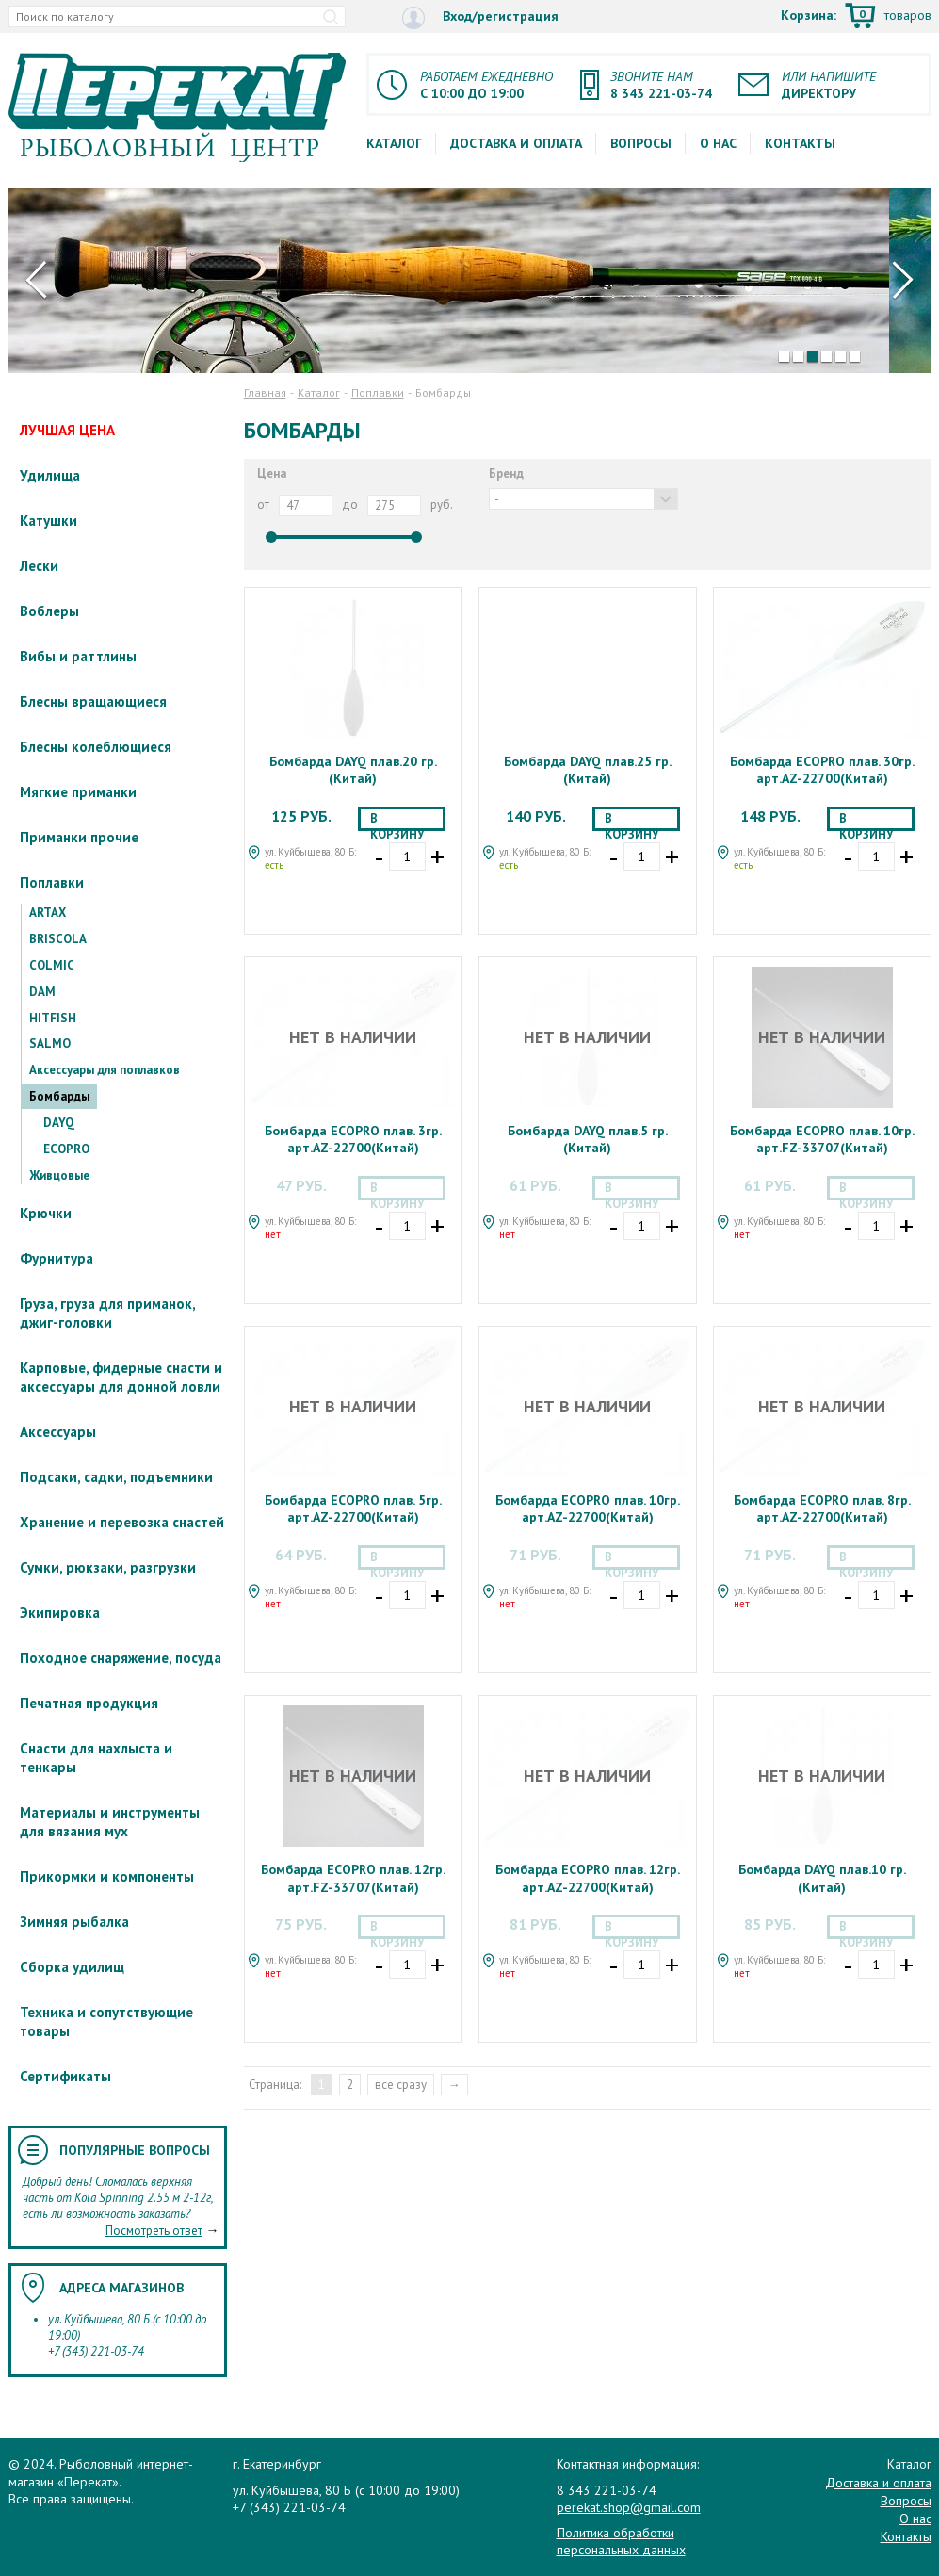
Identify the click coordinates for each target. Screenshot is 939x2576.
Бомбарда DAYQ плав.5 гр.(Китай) (588, 1139)
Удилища (50, 475)
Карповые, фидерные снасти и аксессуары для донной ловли (121, 1377)
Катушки (48, 521)
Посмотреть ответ (153, 2231)
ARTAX (47, 913)
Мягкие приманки (78, 792)
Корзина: (856, 17)
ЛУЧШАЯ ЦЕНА (67, 430)
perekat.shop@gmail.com (629, 2507)
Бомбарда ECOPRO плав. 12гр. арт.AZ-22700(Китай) (587, 1878)
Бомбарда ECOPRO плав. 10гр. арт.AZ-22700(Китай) (587, 1508)
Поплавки (52, 882)
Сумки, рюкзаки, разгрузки (108, 1567)
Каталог (394, 143)
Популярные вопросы (134, 2150)
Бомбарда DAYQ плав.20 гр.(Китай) (353, 770)
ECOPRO (66, 1149)
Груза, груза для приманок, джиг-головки (107, 1313)
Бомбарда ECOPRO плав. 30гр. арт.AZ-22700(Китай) (822, 770)
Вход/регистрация (480, 17)
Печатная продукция (89, 1703)
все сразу (401, 2085)
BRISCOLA (58, 939)
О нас (718, 143)
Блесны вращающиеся (93, 701)
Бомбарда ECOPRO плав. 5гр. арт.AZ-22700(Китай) (353, 1508)
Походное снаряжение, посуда (120, 1658)
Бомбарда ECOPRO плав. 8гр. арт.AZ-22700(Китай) (822, 1508)
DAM (42, 992)
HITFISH (52, 1018)
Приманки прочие (79, 837)
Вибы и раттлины (78, 656)
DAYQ (58, 1123)
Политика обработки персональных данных (621, 2541)
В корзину (397, 820)
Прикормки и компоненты (107, 1876)
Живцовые (59, 1175)
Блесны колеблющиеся (95, 747)
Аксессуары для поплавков (104, 1070)
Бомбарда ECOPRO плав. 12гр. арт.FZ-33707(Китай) (353, 1878)
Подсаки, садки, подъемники (116, 1477)
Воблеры (49, 611)
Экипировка (60, 1613)
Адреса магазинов (121, 2287)
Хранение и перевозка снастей (122, 1522)
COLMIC (51, 965)
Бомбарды (59, 1096)
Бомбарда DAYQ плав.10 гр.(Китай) (822, 1878)
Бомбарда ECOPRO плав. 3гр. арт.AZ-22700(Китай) (353, 1139)
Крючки (46, 1213)
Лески (39, 566)
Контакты (800, 143)
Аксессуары (58, 1432)
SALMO (50, 1043)
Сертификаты (65, 2076)
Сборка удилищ (72, 1967)
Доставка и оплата (516, 143)
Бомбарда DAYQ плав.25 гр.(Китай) (588, 770)
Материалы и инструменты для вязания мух (110, 1821)
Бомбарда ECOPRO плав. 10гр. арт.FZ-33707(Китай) (822, 1139)
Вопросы (641, 143)
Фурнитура (56, 1258)
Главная (265, 392)
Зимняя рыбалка (74, 1922)
